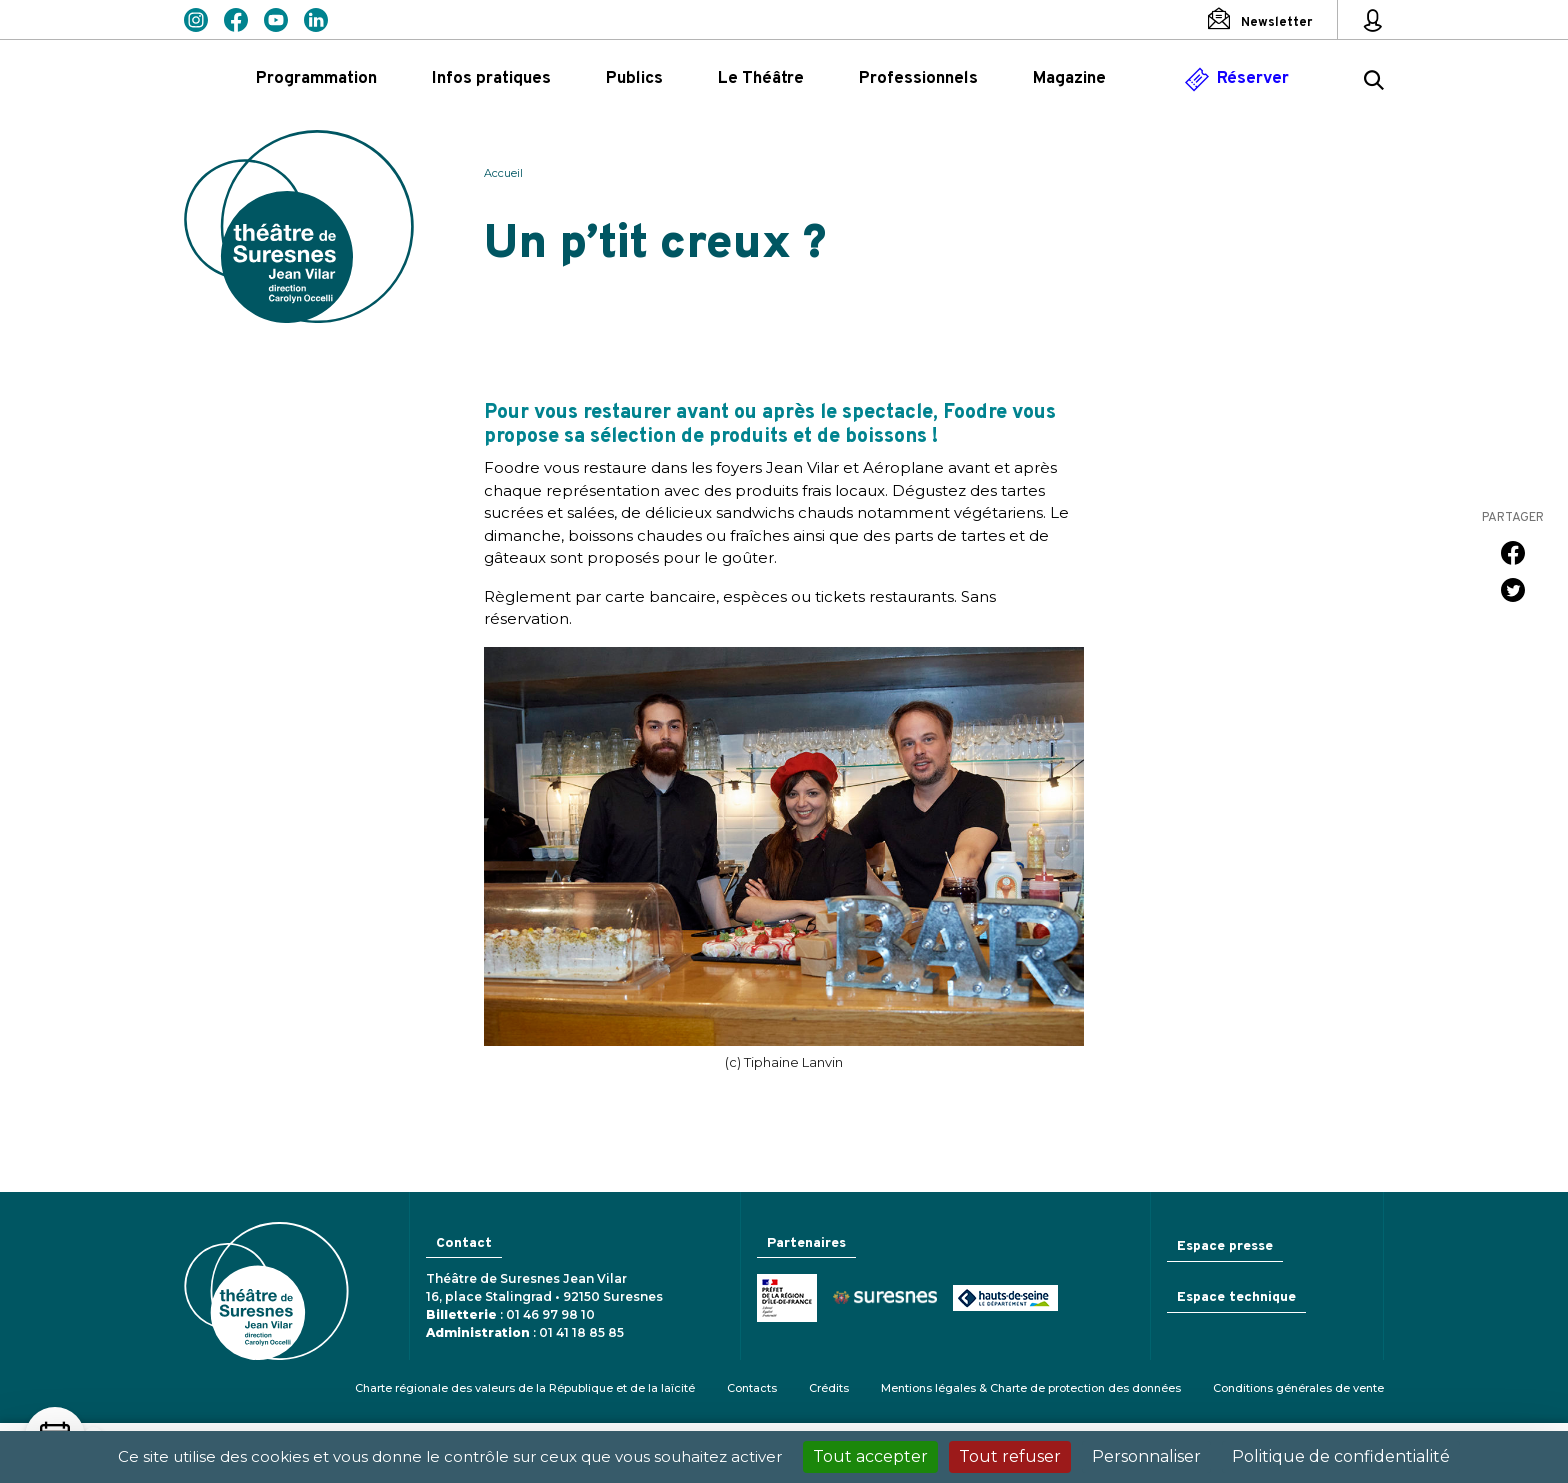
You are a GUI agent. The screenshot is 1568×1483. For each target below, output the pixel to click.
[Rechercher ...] (1374, 83)
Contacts (752, 1388)
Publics (634, 79)
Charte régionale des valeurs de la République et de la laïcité (525, 1388)
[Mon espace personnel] (1373, 20)
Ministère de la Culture (781, 1300)
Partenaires (804, 1244)
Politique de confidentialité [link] (1341, 1456)
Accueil (503, 173)
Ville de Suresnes (879, 1300)
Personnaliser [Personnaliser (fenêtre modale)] (1146, 1456)
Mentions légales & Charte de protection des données (1031, 1388)
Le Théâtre (761, 79)
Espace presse (1221, 1246)
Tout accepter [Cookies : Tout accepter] (870, 1456)
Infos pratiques (491, 79)
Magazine (1069, 79)
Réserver (1253, 79)
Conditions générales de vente (1298, 1388)
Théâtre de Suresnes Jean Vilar (299, 226)
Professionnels (918, 79)
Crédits (829, 1388)
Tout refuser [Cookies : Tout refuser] (1010, 1456)
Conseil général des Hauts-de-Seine (999, 1300)
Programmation (316, 79)
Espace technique (1233, 1300)
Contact (463, 1244)
